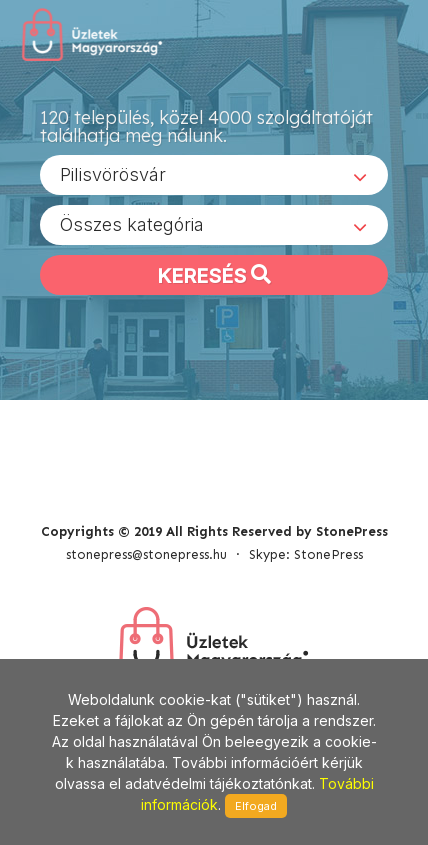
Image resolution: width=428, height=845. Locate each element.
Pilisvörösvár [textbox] (113, 174)
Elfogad (256, 806)
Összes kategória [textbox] (132, 224)
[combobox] (214, 175)
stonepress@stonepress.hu (146, 554)
